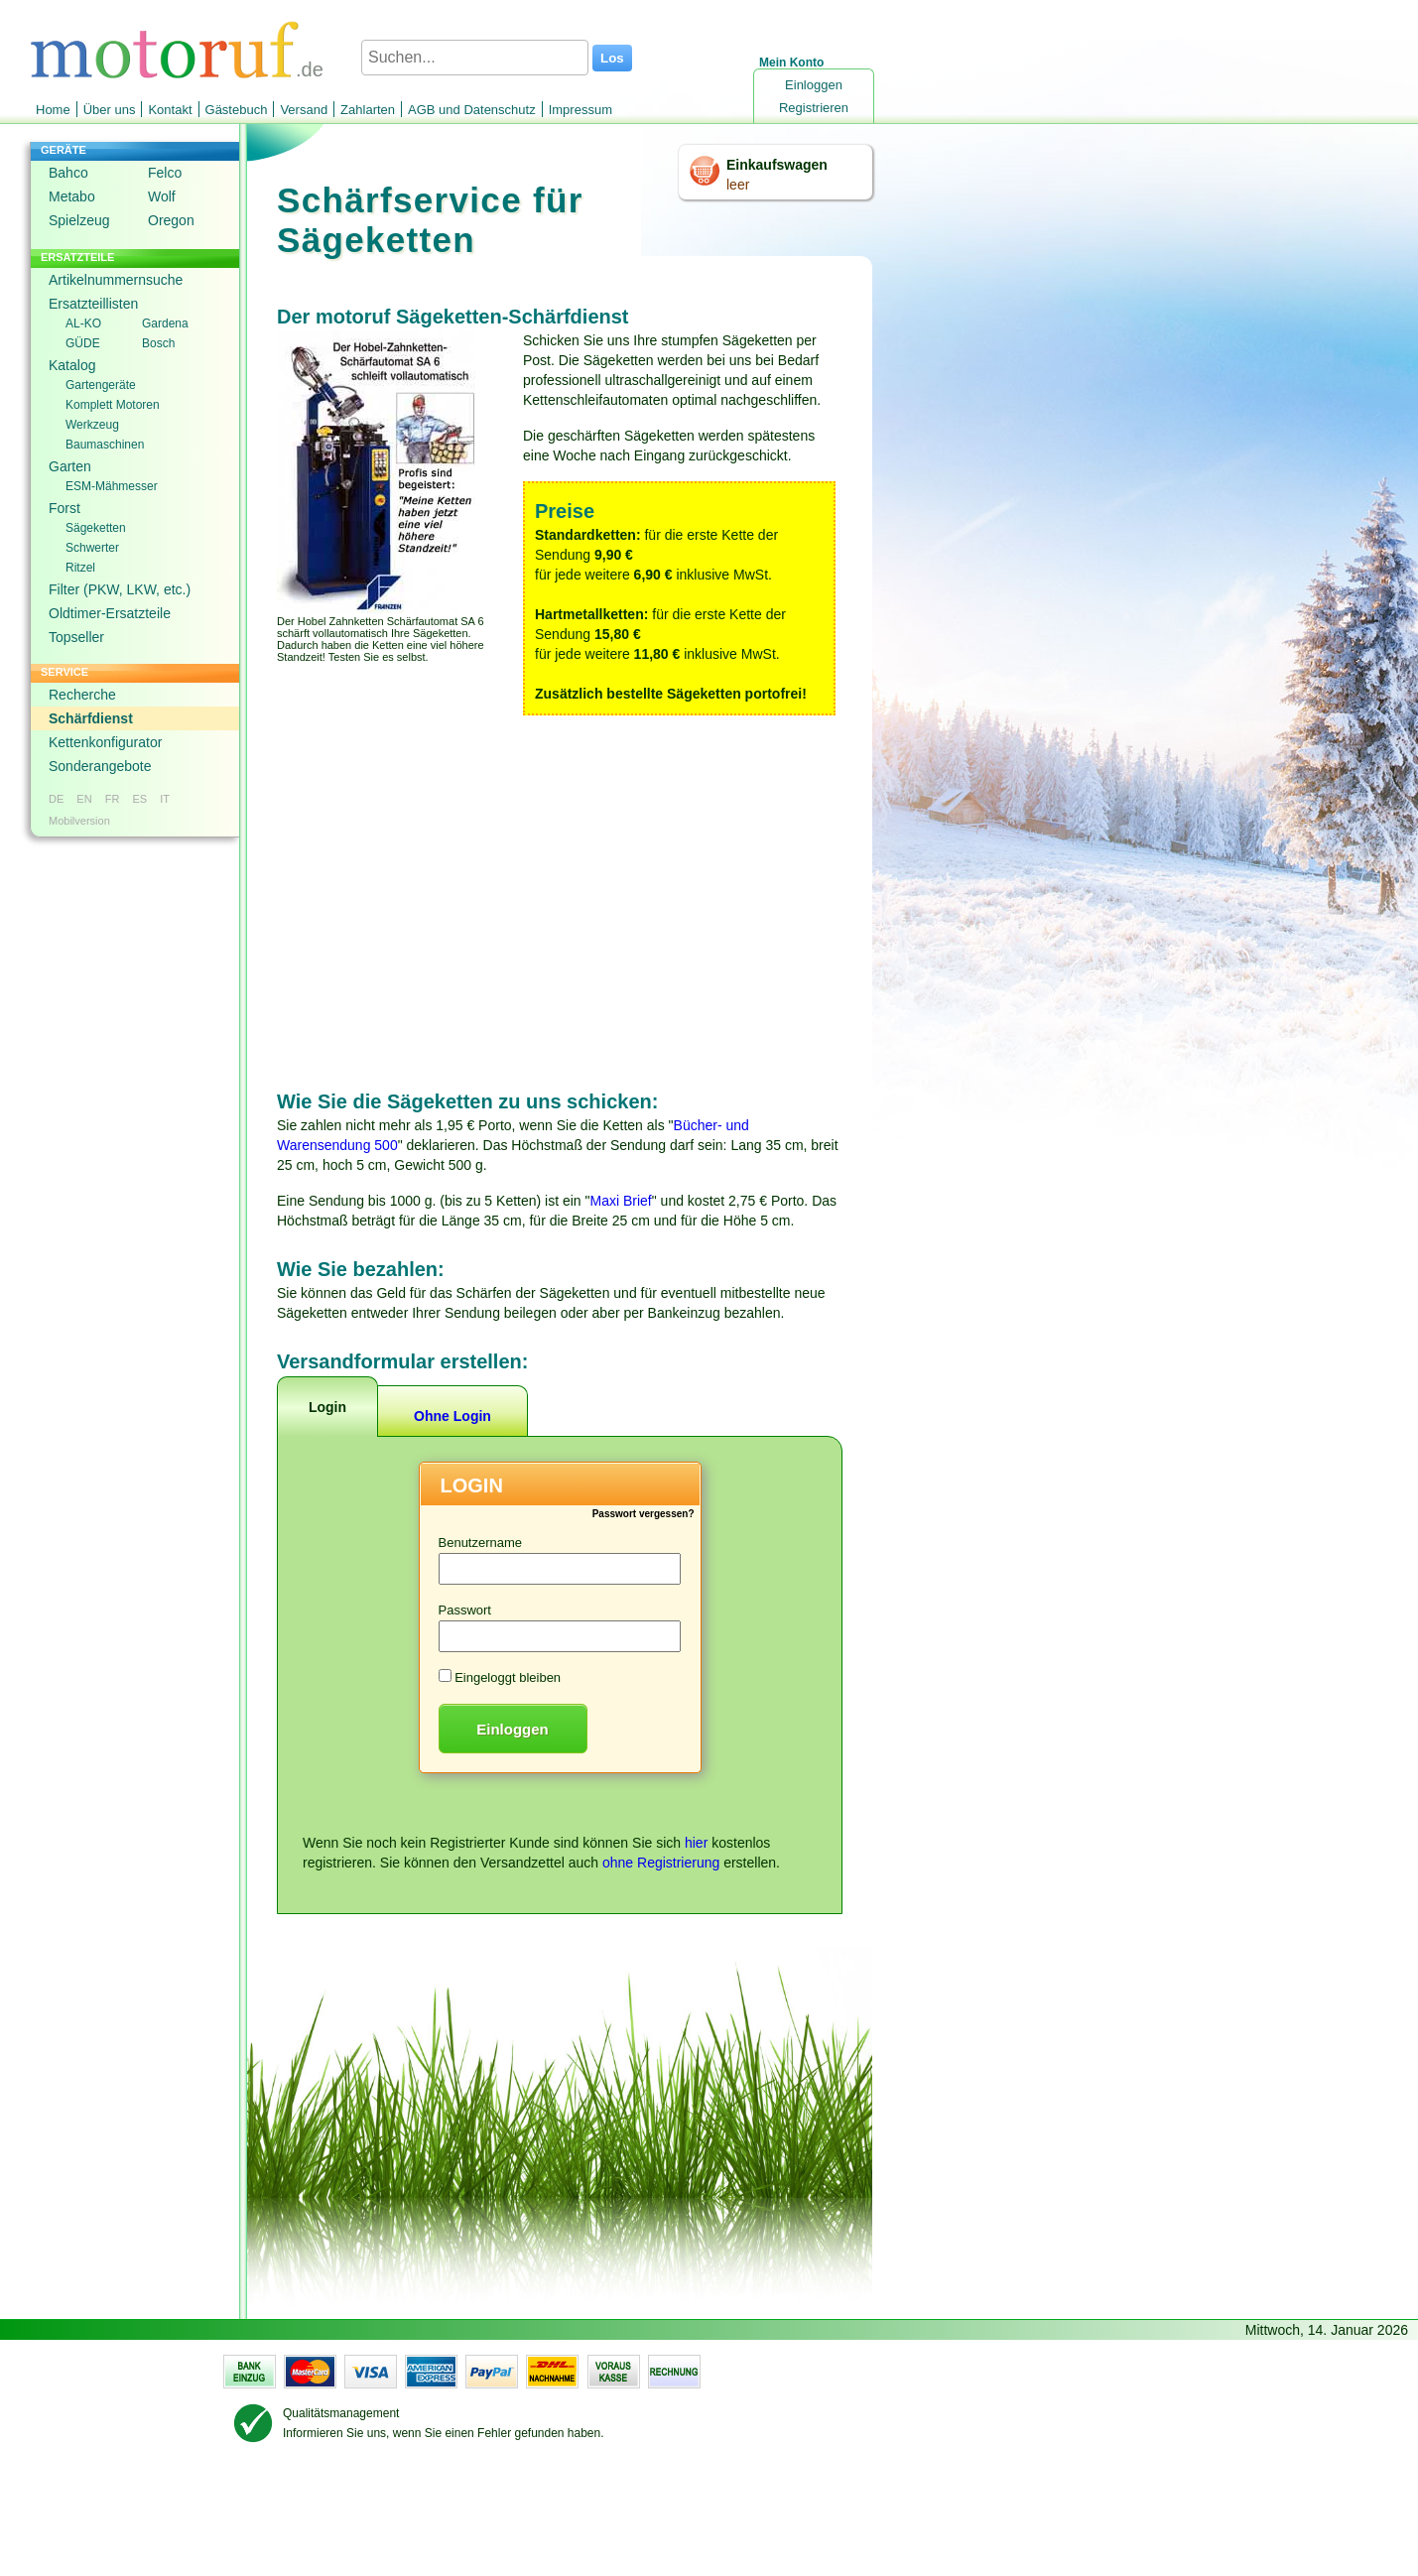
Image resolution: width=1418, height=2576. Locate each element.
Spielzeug (79, 220)
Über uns (109, 109)
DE (56, 799)
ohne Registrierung (660, 1862)
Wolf (162, 196)
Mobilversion (79, 821)
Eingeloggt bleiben (507, 1677)
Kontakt (170, 109)
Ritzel (80, 568)
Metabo (72, 196)
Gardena (165, 323)
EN (83, 799)
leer (737, 185)
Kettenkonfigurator (105, 742)
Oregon (171, 220)
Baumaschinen (104, 444)
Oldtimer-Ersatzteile (110, 613)
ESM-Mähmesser (111, 486)
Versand (303, 109)
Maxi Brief (621, 1201)
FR (112, 799)
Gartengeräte (100, 385)
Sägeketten (95, 528)
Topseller (76, 637)
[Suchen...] (474, 57)
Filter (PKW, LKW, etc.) (120, 589)
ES (139, 799)
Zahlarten (367, 109)
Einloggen (813, 84)
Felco (165, 173)
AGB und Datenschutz (472, 109)
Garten (70, 466)
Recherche (82, 695)
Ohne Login (452, 1416)
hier (696, 1843)
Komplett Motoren (112, 405)
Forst (64, 508)
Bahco (68, 173)
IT (165, 799)
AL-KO (83, 323)
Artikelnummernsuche (116, 280)
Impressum (580, 109)
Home (53, 109)
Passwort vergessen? (643, 1513)
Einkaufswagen (777, 165)
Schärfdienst (91, 718)
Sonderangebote (100, 766)
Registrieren (813, 107)
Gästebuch (236, 109)
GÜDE (82, 343)
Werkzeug (92, 425)
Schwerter (92, 548)
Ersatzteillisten (93, 304)
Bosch (158, 343)
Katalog (72, 365)
